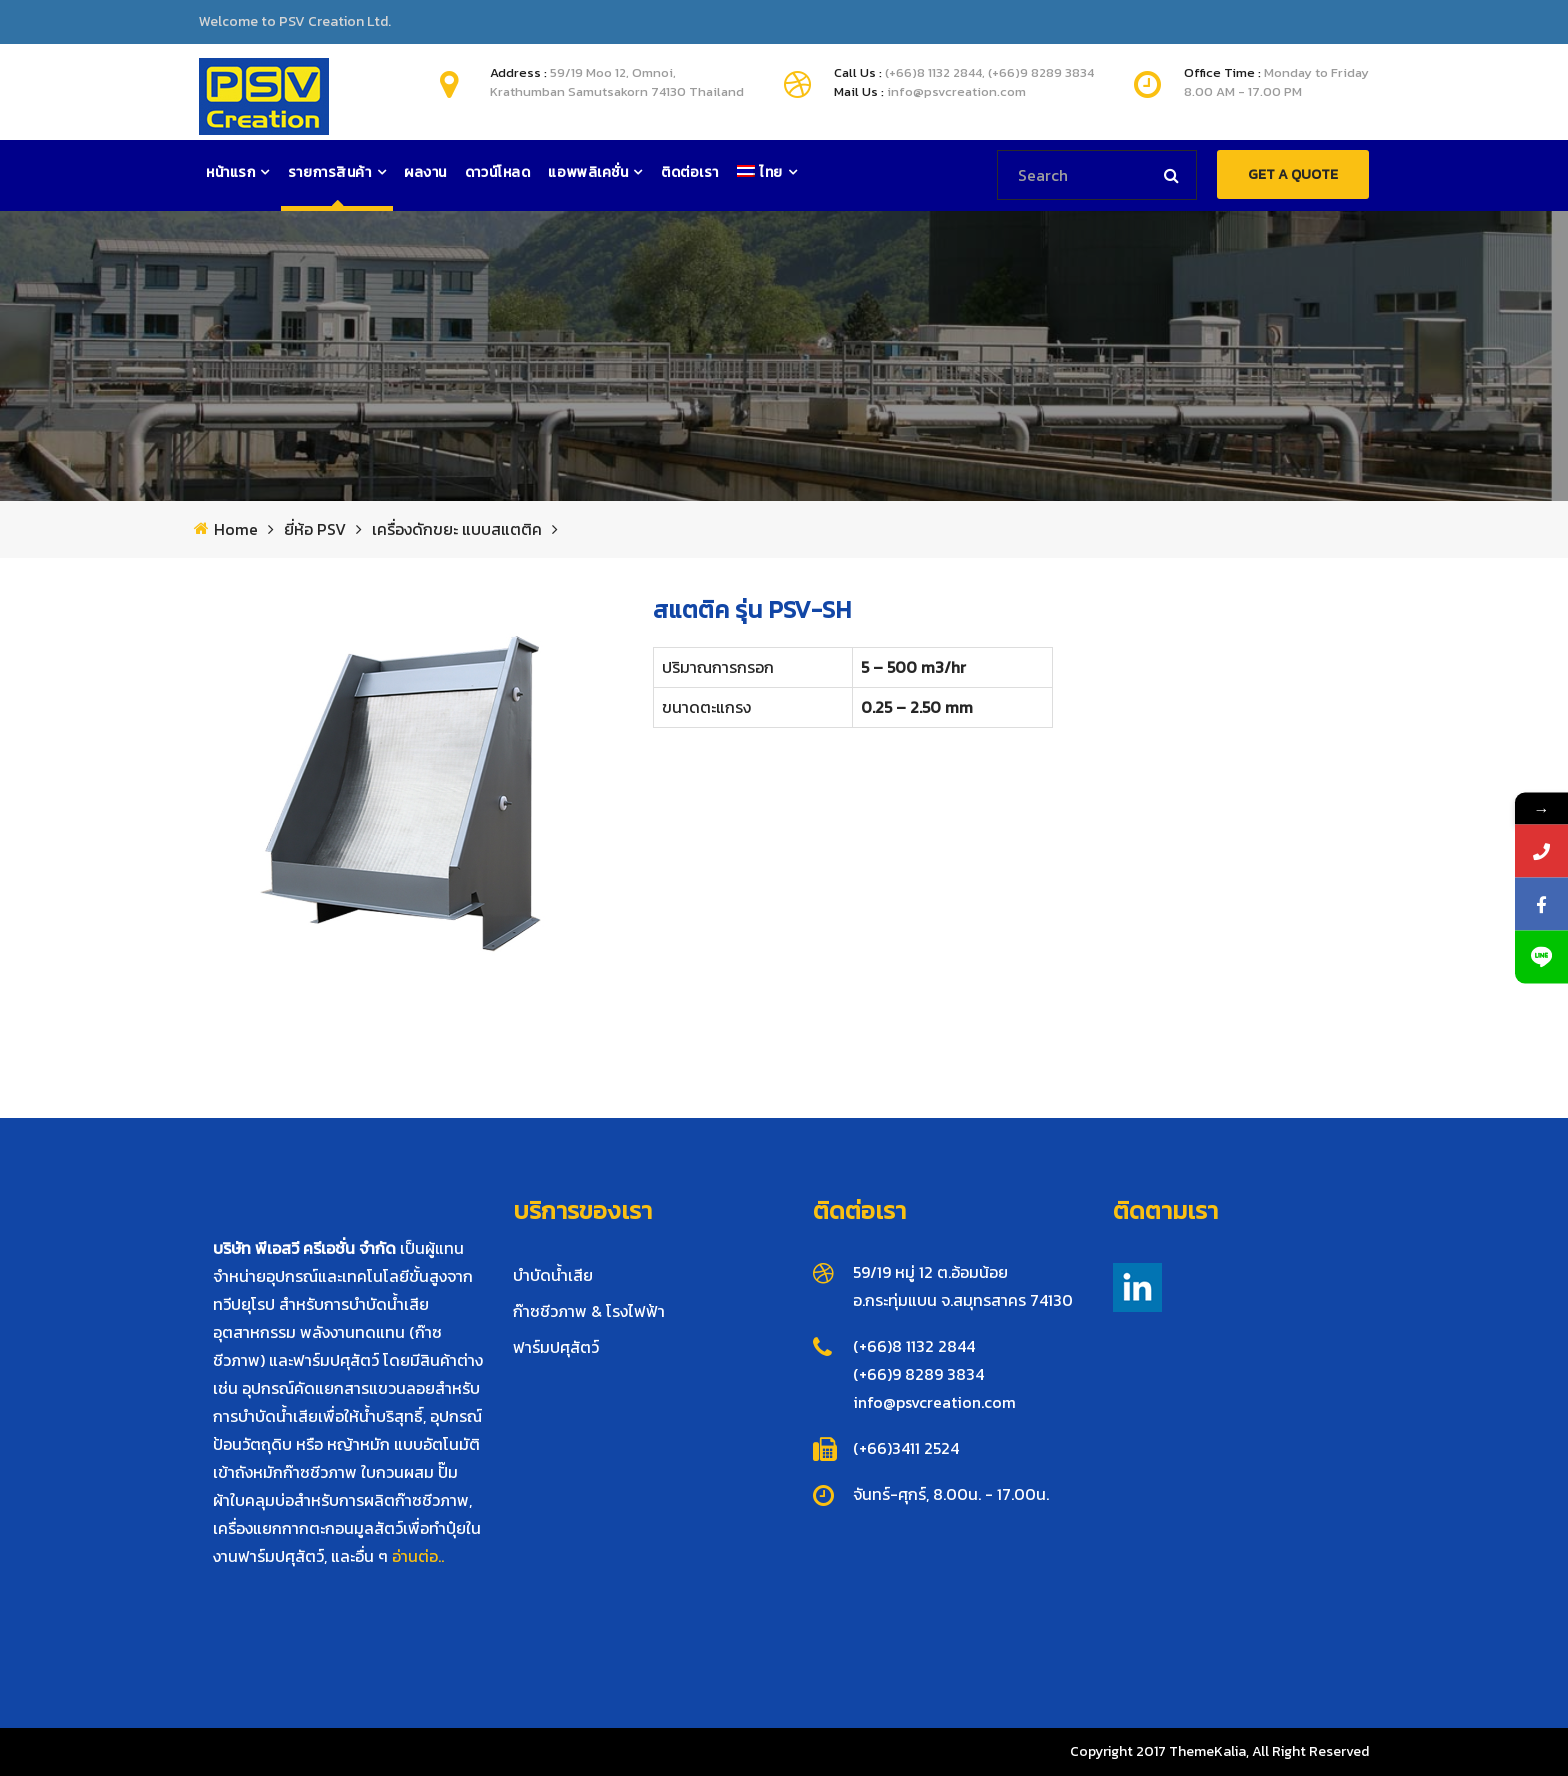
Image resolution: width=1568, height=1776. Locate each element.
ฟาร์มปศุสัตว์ (556, 1347)
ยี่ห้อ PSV (315, 529)
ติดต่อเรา (690, 172)
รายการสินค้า (330, 172)
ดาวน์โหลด (497, 172)
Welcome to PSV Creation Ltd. (295, 22)
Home (236, 529)
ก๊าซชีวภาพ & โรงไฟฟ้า (589, 1311)
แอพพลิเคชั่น (588, 172)
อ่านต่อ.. (418, 1556)
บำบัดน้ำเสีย (553, 1275)
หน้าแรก (230, 172)
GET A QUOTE (1293, 174)
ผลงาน (425, 172)
